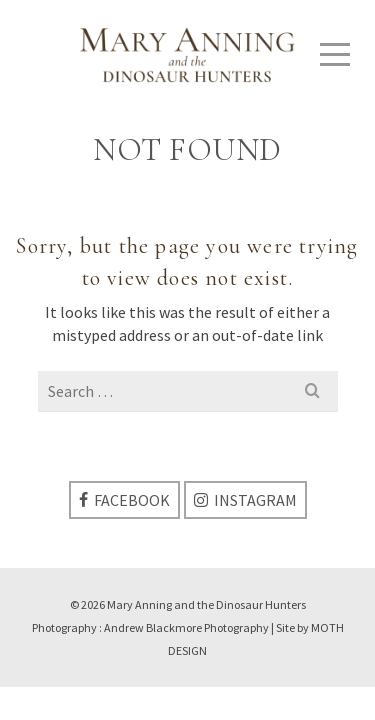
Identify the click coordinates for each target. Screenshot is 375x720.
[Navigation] (335, 55)
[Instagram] (245, 500)
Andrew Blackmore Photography (186, 627)
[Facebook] (124, 500)
